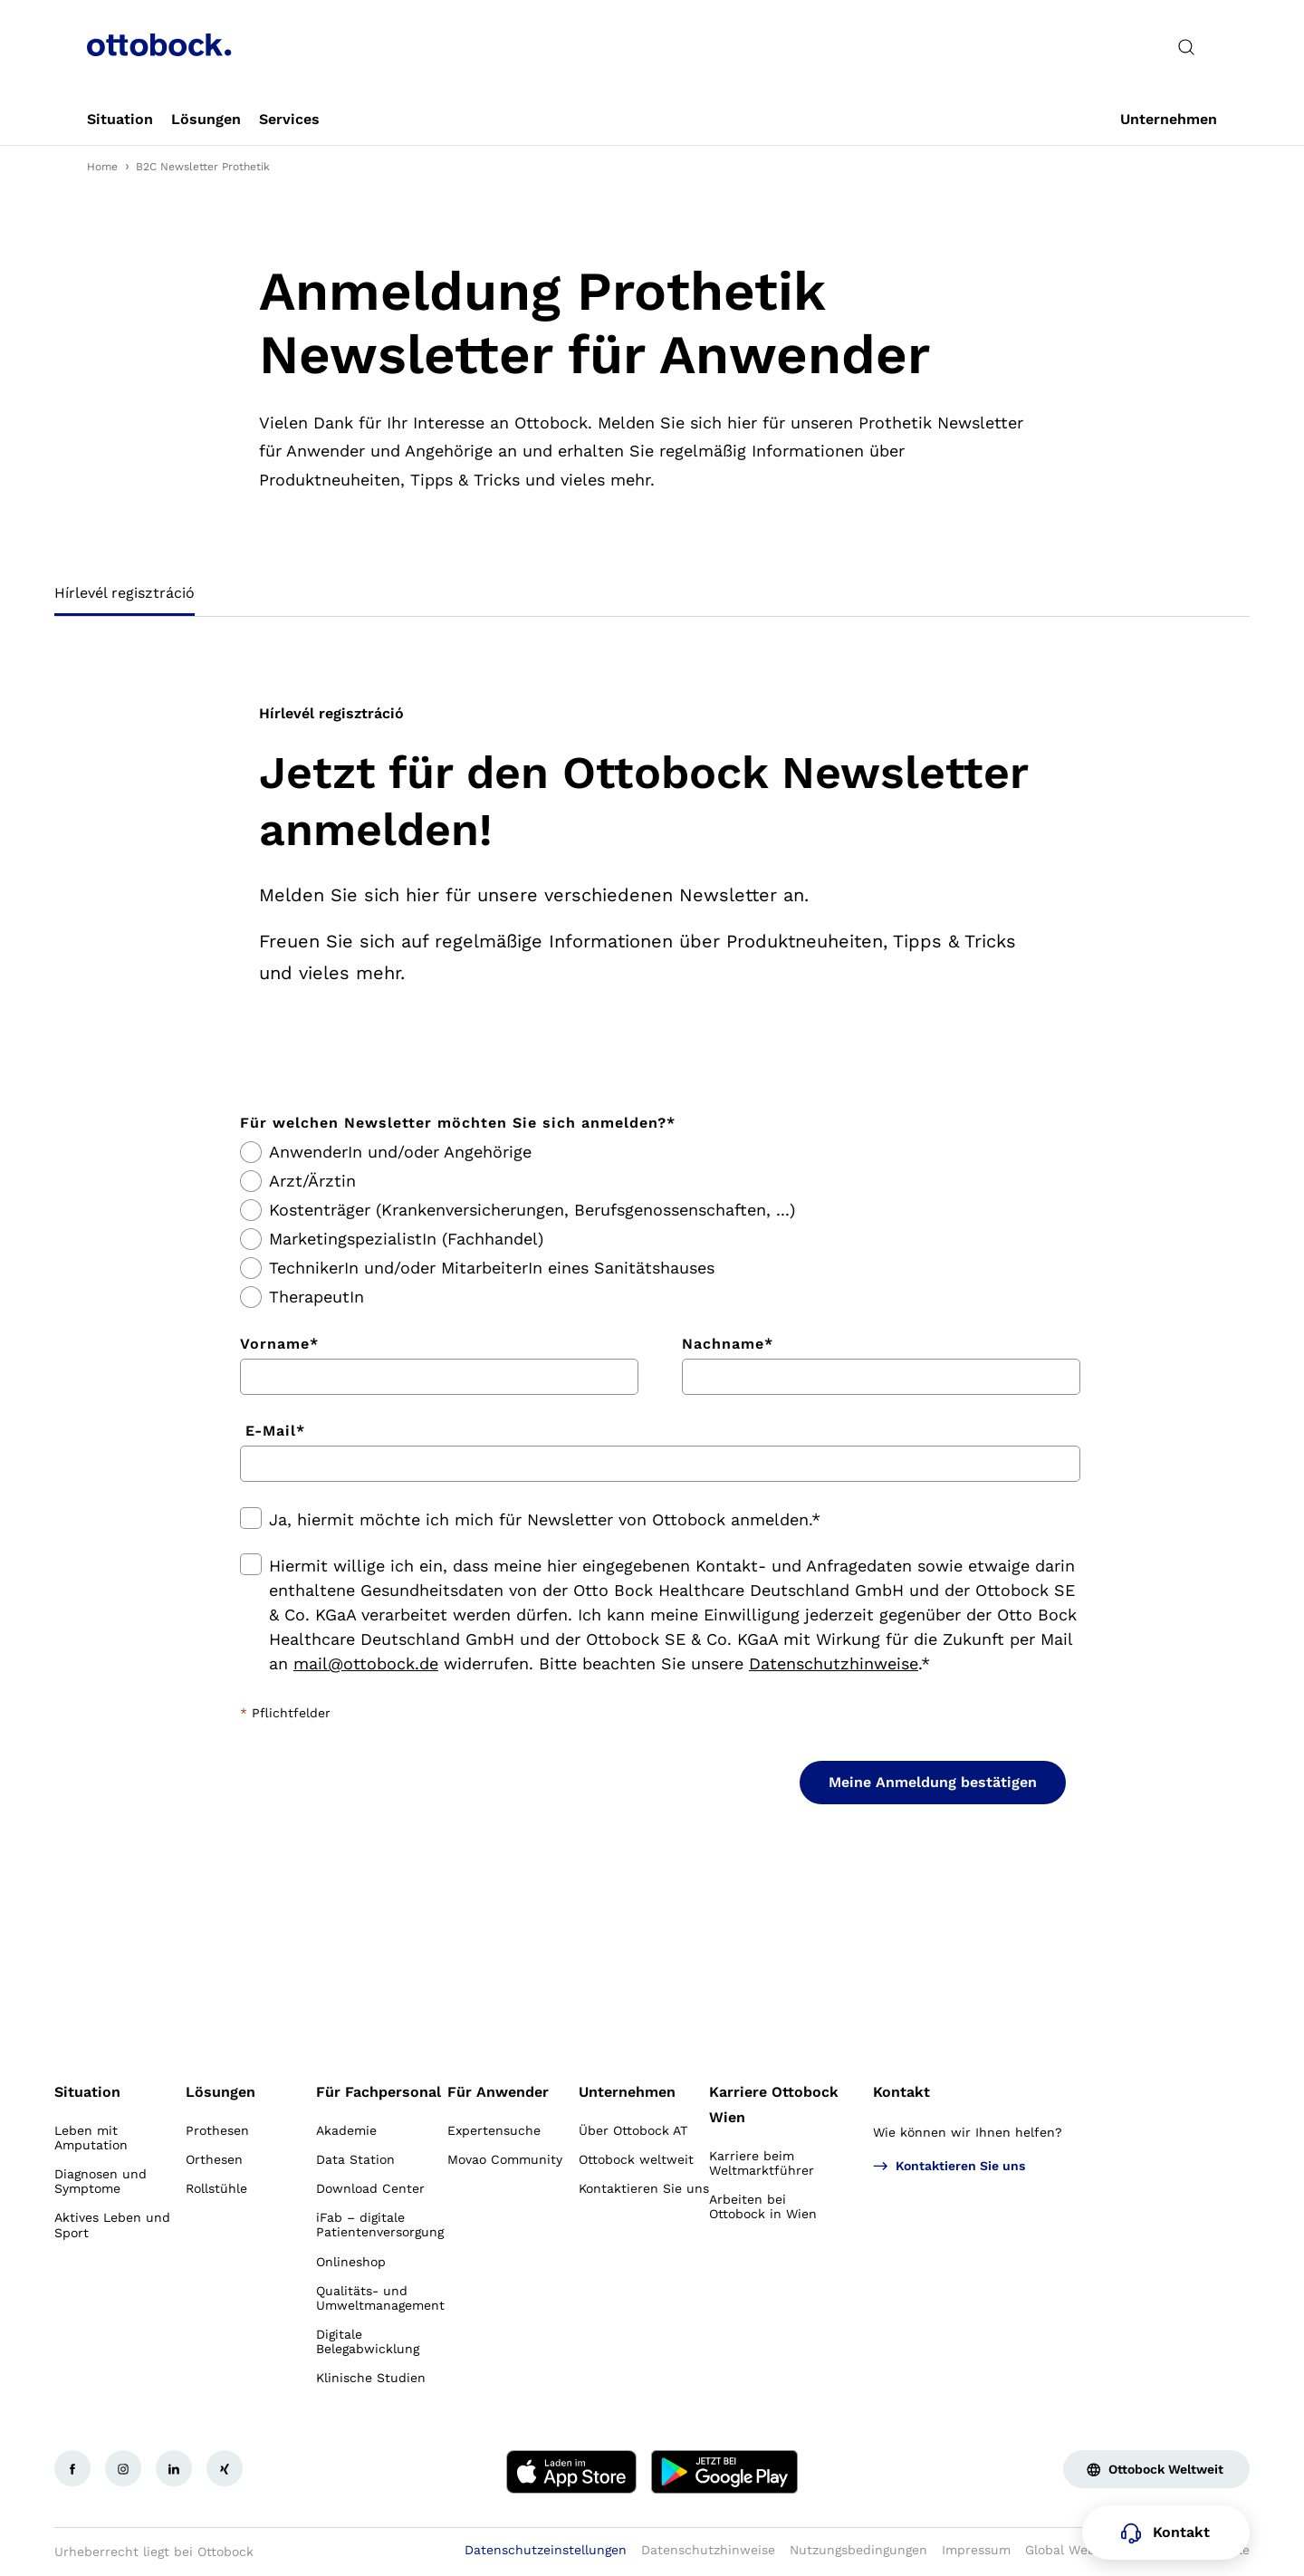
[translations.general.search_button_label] (1186, 47)
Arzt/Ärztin (312, 1181)
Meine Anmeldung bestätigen (933, 1782)
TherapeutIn (316, 1297)
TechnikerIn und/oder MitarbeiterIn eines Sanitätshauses (491, 1268)
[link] (120, 119)
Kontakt (901, 2091)
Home (102, 166)
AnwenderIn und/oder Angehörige (400, 1152)
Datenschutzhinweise (833, 1663)
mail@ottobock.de (365, 1663)
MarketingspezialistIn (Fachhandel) (406, 1239)
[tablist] (652, 599)
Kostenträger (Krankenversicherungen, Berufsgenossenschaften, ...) (532, 1210)
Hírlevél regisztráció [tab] (124, 592)
